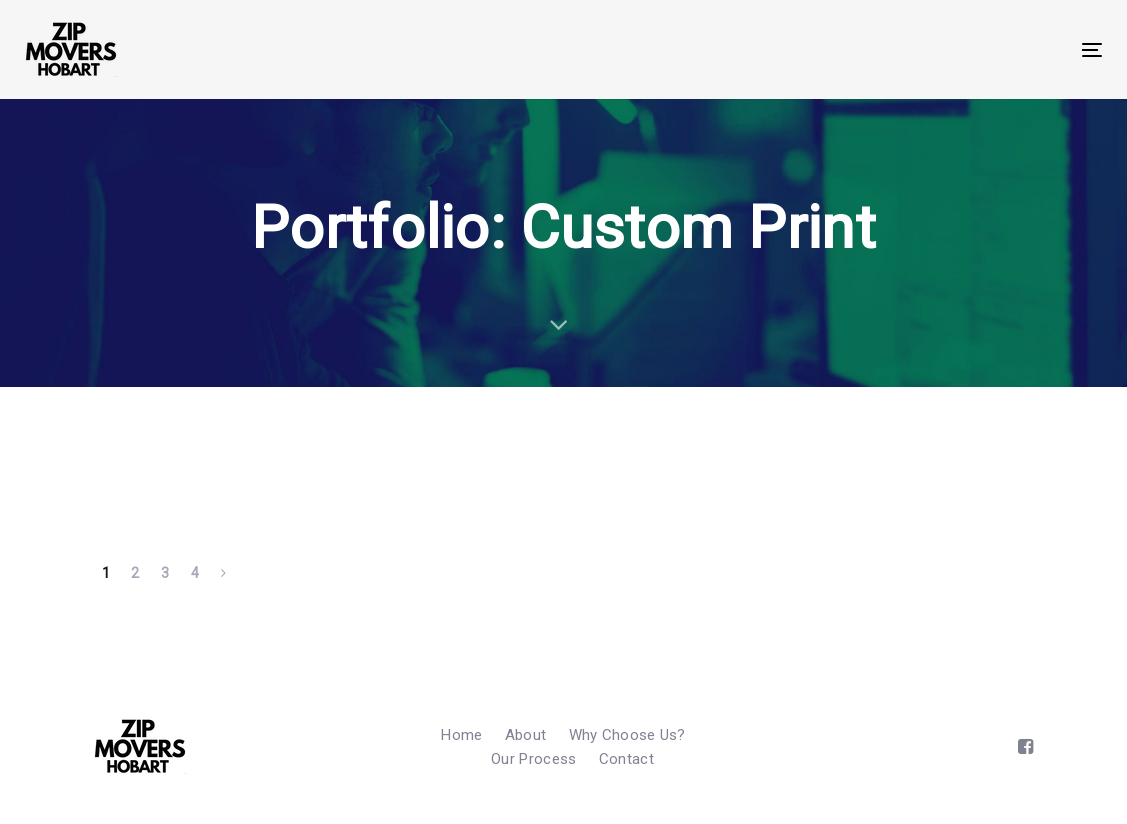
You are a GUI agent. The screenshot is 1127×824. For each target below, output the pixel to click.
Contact (626, 759)
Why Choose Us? (627, 735)
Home (461, 735)
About (526, 735)
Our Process (533, 759)
